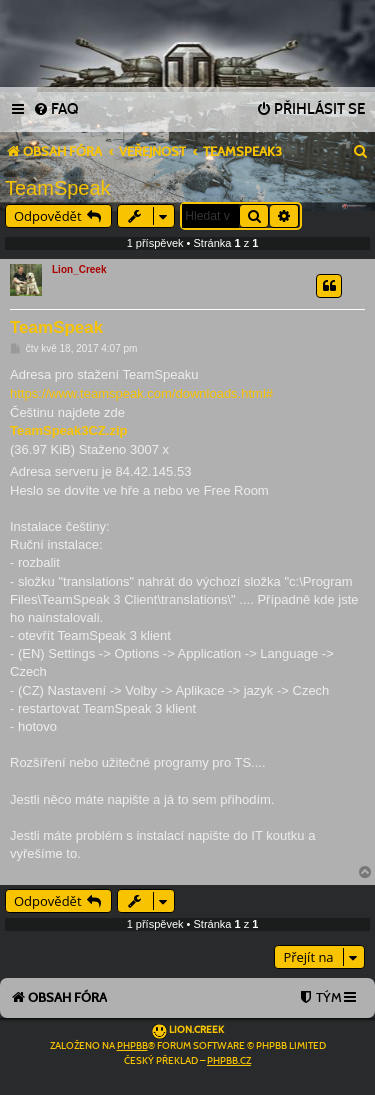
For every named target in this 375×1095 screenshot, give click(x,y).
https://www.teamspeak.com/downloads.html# (141, 393)
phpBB (132, 1046)
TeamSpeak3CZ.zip (69, 430)
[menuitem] (55, 110)
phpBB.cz (229, 1061)
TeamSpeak (58, 188)
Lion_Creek (79, 269)
